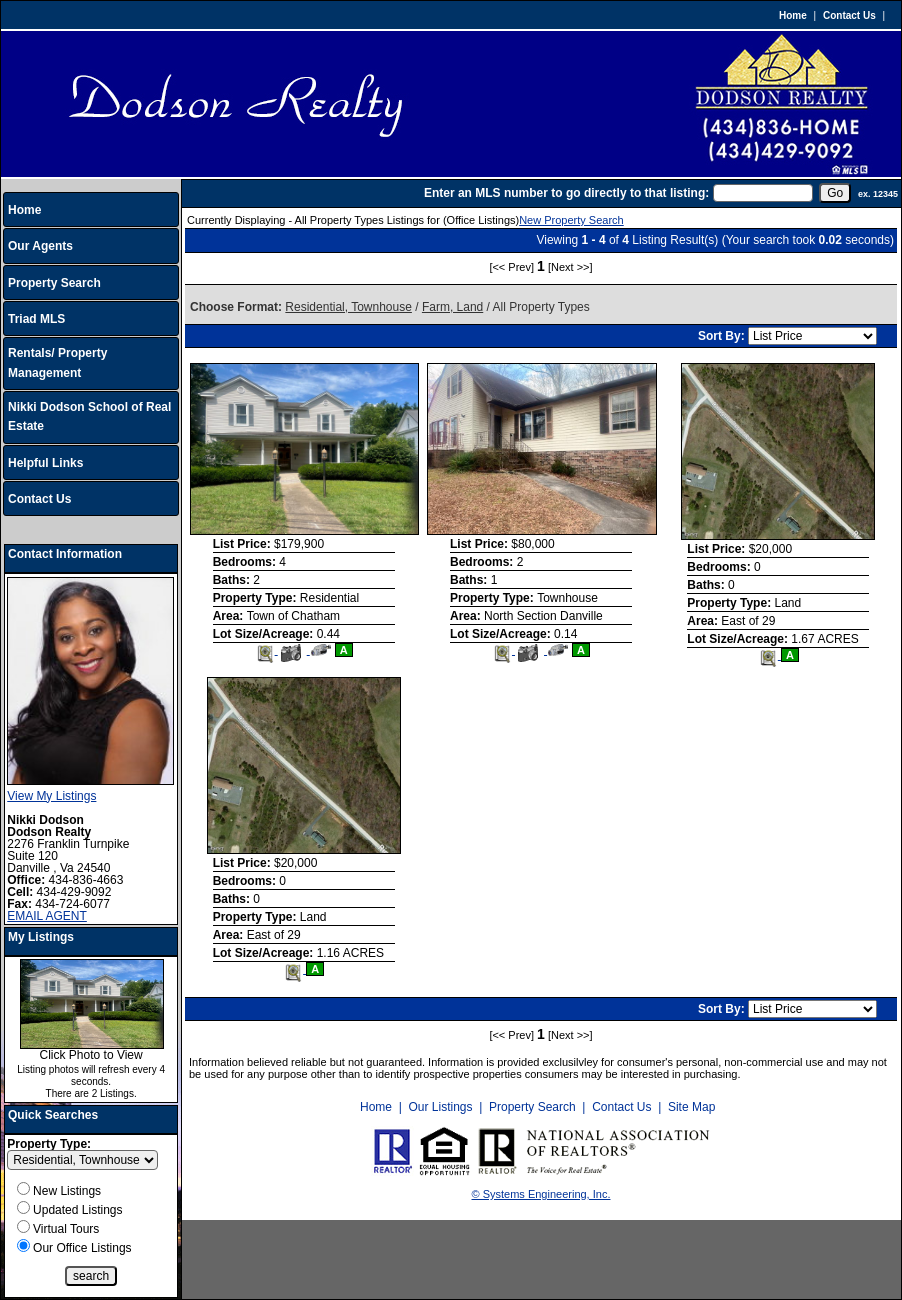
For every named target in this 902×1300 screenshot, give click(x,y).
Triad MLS (36, 319)
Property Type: (49, 1144)
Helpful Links (45, 463)
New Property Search (571, 220)
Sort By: (723, 336)
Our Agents (40, 246)
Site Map (691, 1107)
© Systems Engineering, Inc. (541, 1194)
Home (793, 15)
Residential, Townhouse (348, 307)
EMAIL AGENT (47, 916)
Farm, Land (452, 307)
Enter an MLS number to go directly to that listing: (566, 193)
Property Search (54, 283)
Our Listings (440, 1107)
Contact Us (849, 15)
